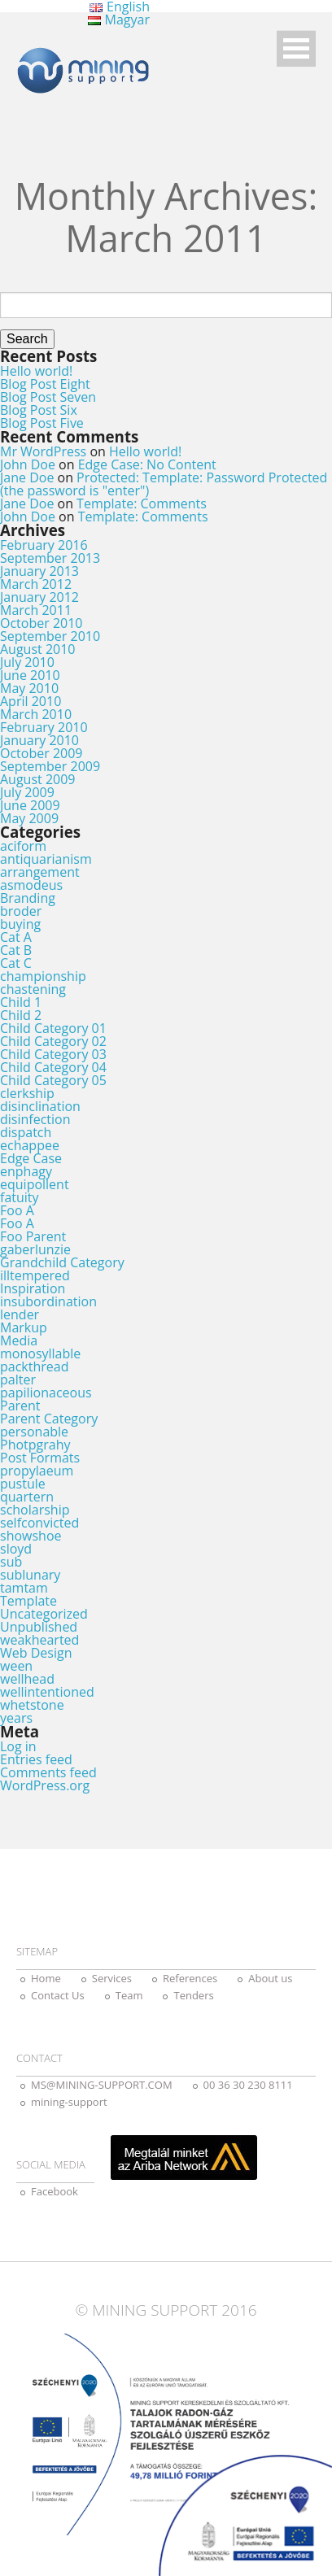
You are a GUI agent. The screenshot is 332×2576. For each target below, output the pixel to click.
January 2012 (39, 597)
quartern (27, 1497)
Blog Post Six (38, 410)
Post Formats (40, 1458)
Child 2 (21, 1015)
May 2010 (29, 688)
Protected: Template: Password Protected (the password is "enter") (163, 484)
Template (28, 1601)
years (16, 1718)
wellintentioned (47, 1692)
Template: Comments (141, 503)
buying (20, 924)
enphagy (26, 1171)
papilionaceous (46, 1392)
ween (16, 1666)
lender (19, 1314)
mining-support (69, 2101)
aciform (23, 846)
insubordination (48, 1301)
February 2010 (44, 727)
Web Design (36, 1653)
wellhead (27, 1679)
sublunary (30, 1575)
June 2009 (30, 805)
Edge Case (31, 1158)
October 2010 (41, 623)
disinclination (40, 1106)
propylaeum (36, 1471)
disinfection (35, 1119)
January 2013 (39, 571)
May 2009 (29, 818)
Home (46, 1978)
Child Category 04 (53, 1067)
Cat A (16, 937)
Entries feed (36, 1759)
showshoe (31, 1536)
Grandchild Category (62, 1262)
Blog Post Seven (48, 397)
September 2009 (50, 766)
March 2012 (36, 584)
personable (34, 1432)
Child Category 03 (53, 1054)
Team (129, 1995)
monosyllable (40, 1353)
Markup (23, 1327)
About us (270, 1978)
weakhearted (39, 1640)
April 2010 (30, 701)
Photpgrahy (35, 1445)
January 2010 (39, 740)
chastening (33, 989)
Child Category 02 (53, 1041)
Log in (18, 1746)
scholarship (34, 1510)
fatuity (19, 1197)
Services (112, 1978)
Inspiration (32, 1288)
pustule (23, 1484)
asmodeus (31, 885)
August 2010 (38, 649)
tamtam (24, 1588)
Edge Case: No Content (147, 464)
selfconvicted (39, 1523)
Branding (27, 898)
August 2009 (38, 779)
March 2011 (36, 610)
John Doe (27, 464)
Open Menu (296, 48)
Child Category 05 (53, 1080)
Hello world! (36, 371)
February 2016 (44, 545)
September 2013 (50, 558)
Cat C (16, 963)
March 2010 (36, 714)
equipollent (34, 1184)
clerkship (27, 1093)
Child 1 (21, 1002)
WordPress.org (45, 1785)
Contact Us (58, 1995)
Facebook (54, 2191)
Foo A (17, 1210)
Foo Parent (33, 1236)
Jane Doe (27, 477)
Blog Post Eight (45, 384)
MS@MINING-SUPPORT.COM (102, 2084)
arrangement (40, 872)
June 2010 (30, 675)
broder (21, 911)
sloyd (16, 1549)
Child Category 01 (53, 1028)
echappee (29, 1145)
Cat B (16, 950)
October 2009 (41, 753)
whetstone (32, 1705)
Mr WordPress (43, 451)
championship (43, 976)
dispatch (25, 1132)
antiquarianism (46, 859)
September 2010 (50, 636)
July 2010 (27, 662)
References (190, 1978)
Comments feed (48, 1772)
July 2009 (27, 792)
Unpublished (38, 1627)
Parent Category (49, 1418)
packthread (34, 1366)
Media (18, 1340)
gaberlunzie (35, 1249)
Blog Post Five (42, 423)
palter (18, 1379)
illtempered (35, 1275)
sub (11, 1562)
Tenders (193, 1995)
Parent (20, 1405)
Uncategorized (44, 1614)
